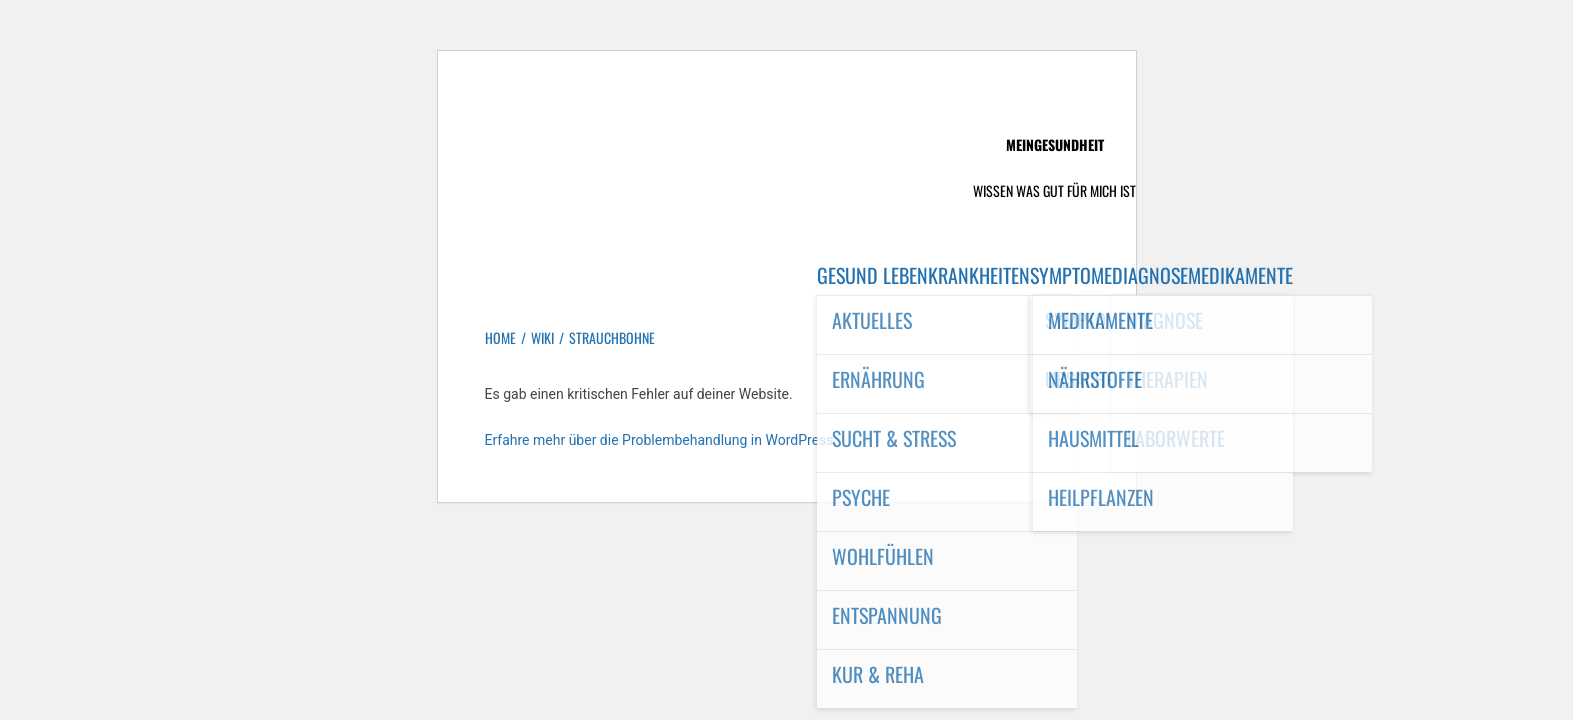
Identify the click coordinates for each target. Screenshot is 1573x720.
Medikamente (1240, 275)
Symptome (1071, 275)
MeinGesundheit (1055, 144)
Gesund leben (872, 275)
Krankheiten (979, 275)
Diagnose (1150, 275)
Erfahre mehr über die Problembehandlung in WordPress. (661, 440)
